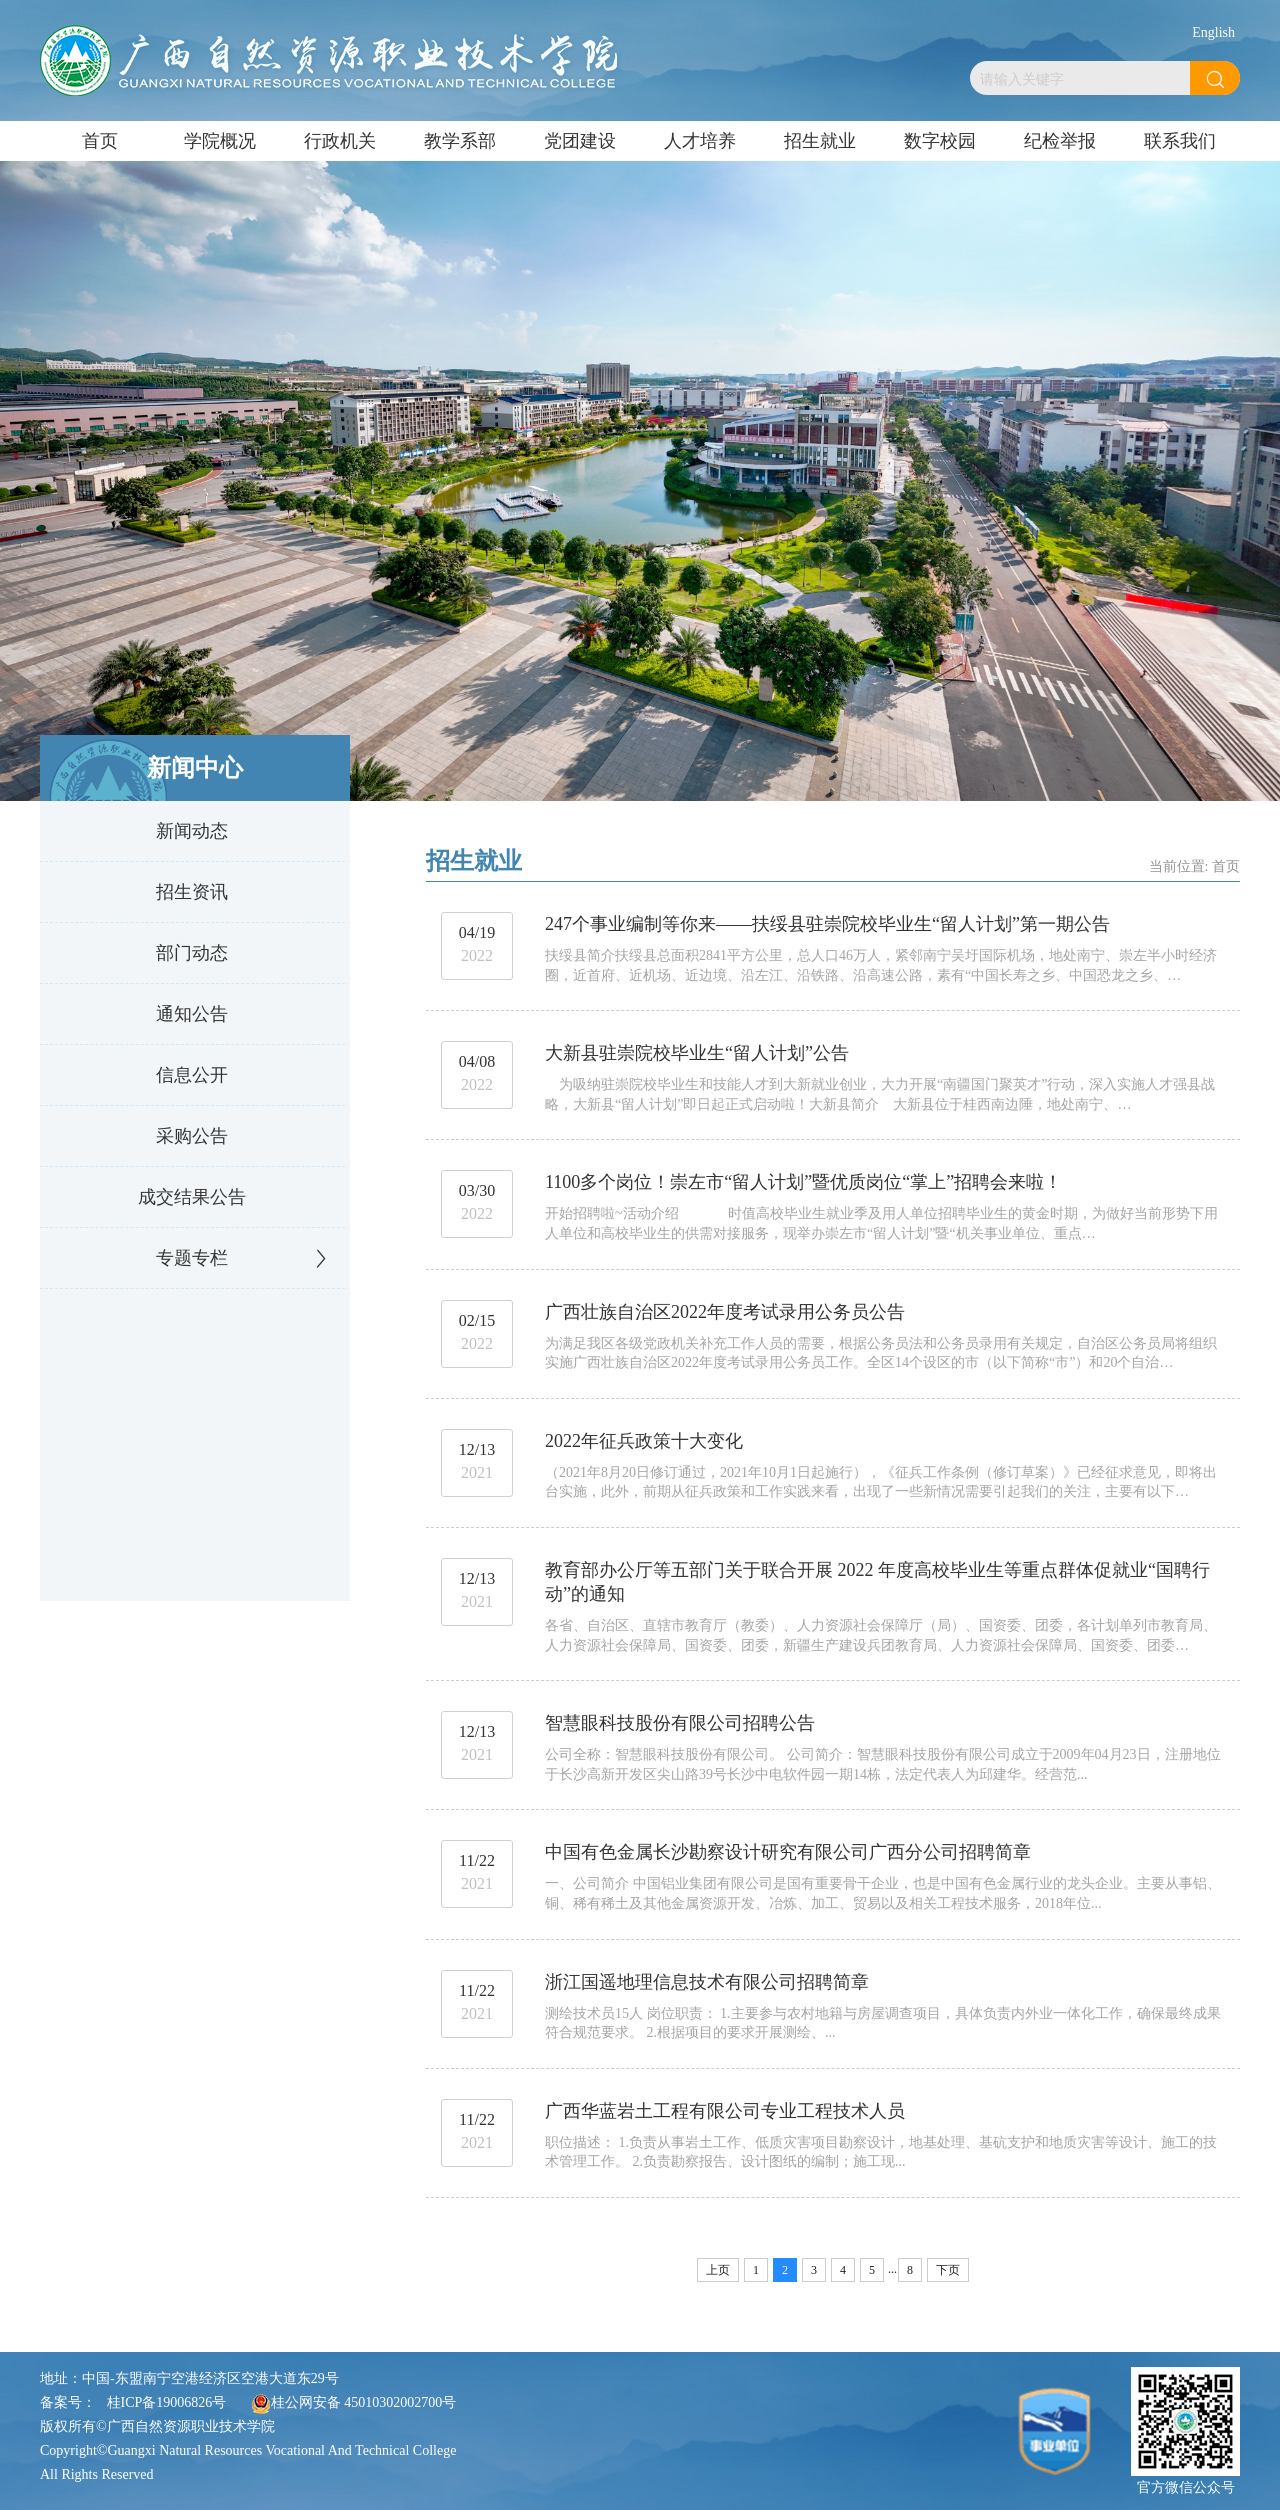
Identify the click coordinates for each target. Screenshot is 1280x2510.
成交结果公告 (192, 1197)
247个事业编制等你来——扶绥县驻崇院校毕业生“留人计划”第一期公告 (827, 924)
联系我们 (1180, 141)
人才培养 (700, 141)
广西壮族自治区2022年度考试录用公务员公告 (725, 1312)
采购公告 (192, 1136)
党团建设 (580, 141)
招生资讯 (192, 892)
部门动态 (192, 953)
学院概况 (220, 141)
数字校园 (940, 141)
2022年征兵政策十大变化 (644, 1441)
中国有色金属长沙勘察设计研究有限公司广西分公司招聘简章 (788, 1852)
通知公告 (192, 1014)
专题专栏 (192, 1258)
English (1213, 32)
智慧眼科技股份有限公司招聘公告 (680, 1723)
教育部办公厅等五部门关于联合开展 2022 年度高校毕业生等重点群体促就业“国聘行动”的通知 (877, 1582)
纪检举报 (1060, 141)
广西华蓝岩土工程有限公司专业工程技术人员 (725, 2111)
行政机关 (340, 141)
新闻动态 (192, 831)
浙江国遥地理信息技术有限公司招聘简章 (707, 1982)
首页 (100, 141)
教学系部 (460, 141)
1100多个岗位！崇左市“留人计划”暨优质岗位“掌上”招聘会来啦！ (803, 1182)
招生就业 (820, 141)
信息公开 (192, 1075)
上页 (718, 2270)
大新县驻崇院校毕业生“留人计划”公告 (697, 1053)
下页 (948, 2270)
